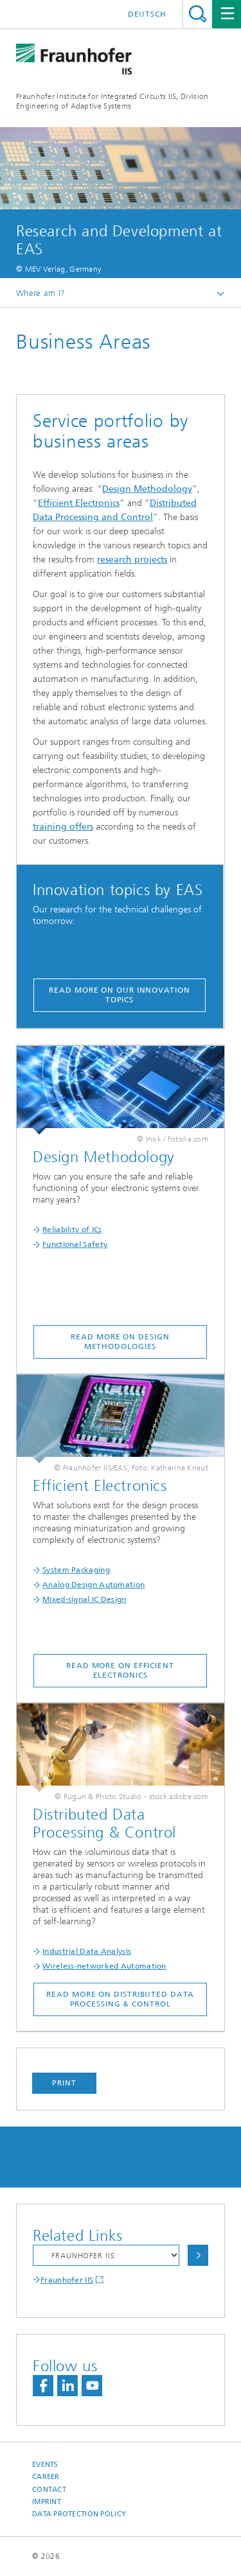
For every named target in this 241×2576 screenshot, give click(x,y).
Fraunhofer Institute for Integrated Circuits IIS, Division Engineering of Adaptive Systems (112, 101)
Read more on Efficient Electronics (120, 1670)
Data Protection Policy (79, 2514)
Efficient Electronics (79, 503)
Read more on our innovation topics (119, 995)
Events (45, 2464)
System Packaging (76, 1569)
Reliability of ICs (72, 1229)
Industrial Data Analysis (86, 1951)
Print (64, 2082)
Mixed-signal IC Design (84, 1599)
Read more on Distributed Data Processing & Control (119, 1999)
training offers (63, 826)
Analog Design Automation (93, 1584)
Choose (198, 2255)
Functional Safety (74, 1244)
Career (46, 2477)
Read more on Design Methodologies (120, 1341)
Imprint (46, 2502)
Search (197, 14)
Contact (49, 2489)
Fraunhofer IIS (66, 2280)
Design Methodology (147, 488)
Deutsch (147, 14)
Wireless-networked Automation (104, 1966)
